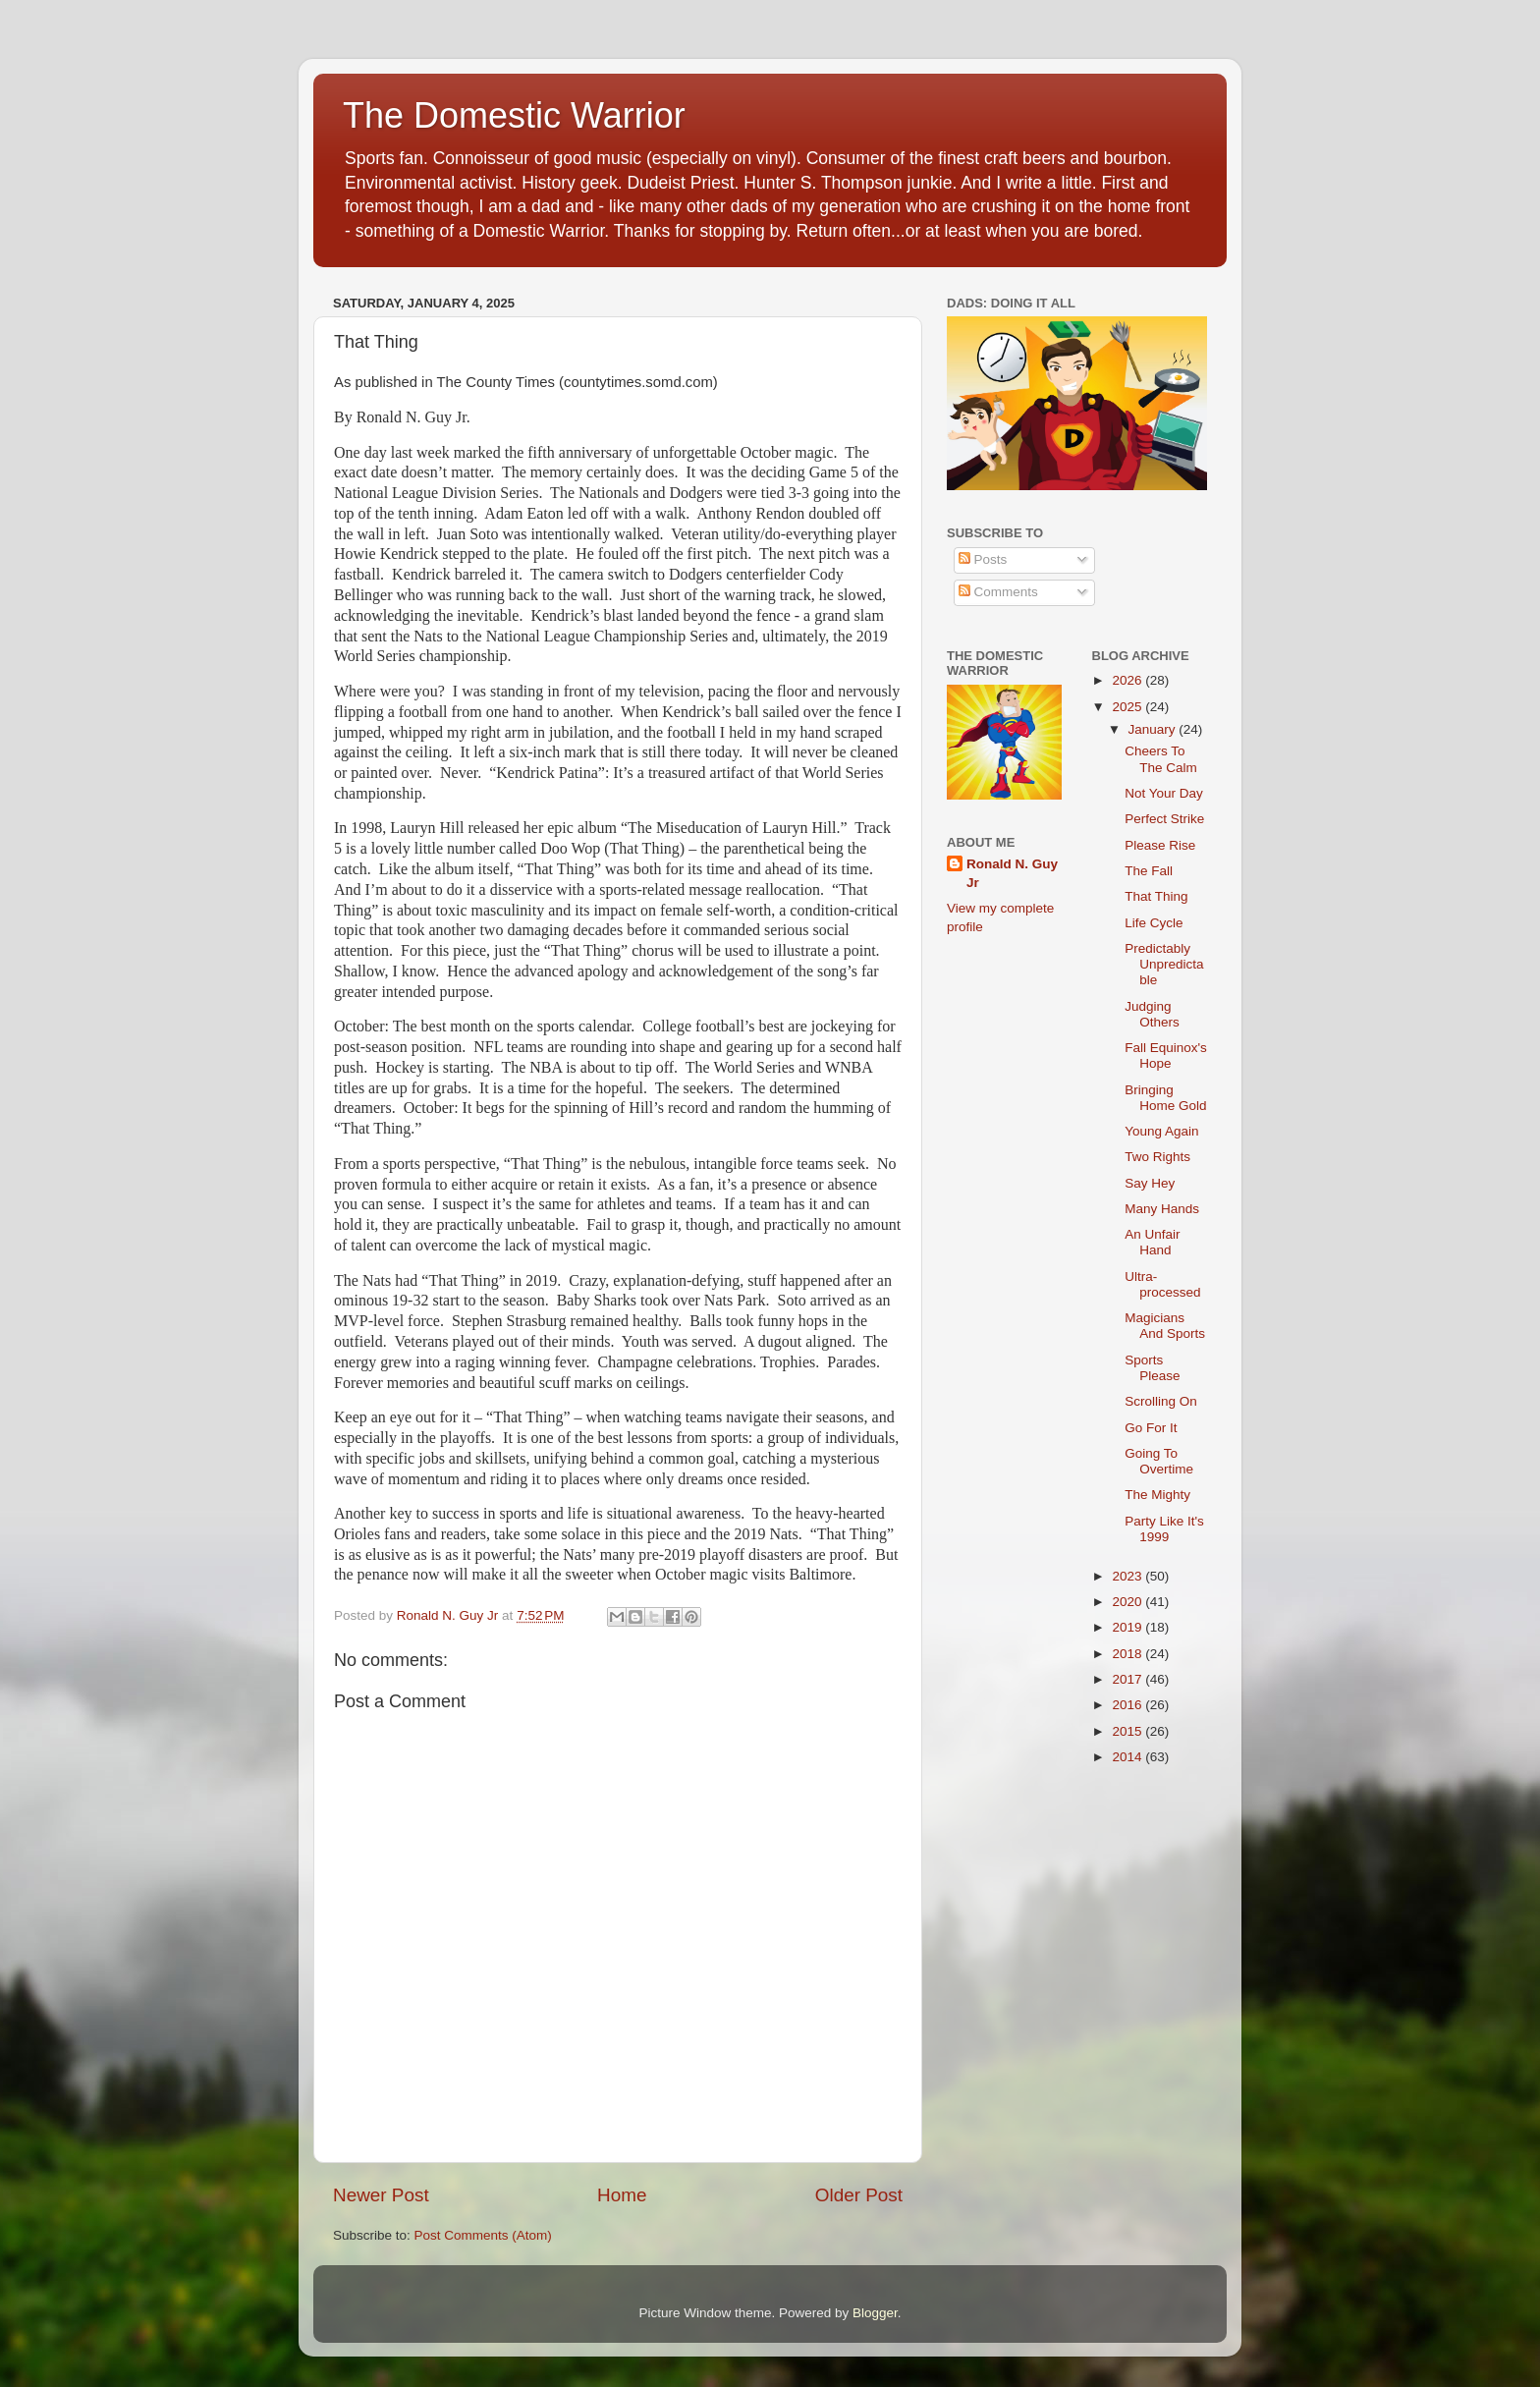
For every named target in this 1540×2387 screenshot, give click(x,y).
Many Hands (1162, 1208)
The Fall (1149, 870)
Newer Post (381, 2195)
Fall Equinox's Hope (1166, 1055)
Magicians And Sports (1165, 1325)
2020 (1128, 1601)
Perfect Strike (1164, 818)
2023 (1128, 1576)
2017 (1128, 1679)
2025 (1128, 706)
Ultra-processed (1162, 1284)
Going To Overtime (1159, 1461)
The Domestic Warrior (514, 115)
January (1154, 729)
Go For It (1151, 1427)
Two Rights (1157, 1156)
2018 (1128, 1653)
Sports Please (1152, 1368)
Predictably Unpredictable (1164, 964)
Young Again (1161, 1131)
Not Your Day (1164, 793)
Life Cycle (1153, 923)
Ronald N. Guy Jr (1012, 873)
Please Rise (1160, 845)
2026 (1128, 680)
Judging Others (1152, 1014)
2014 (1128, 1756)
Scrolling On (1161, 1401)
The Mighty (1157, 1494)
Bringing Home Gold (1165, 1097)
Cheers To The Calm (1161, 759)
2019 (1128, 1627)
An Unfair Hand (1152, 1242)
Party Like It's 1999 (1164, 1529)
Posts (983, 559)
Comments (998, 591)
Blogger (875, 2312)
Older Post (859, 2195)
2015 (1128, 1731)
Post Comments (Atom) (483, 2235)
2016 (1128, 1704)
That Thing (1156, 896)
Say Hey (1150, 1183)
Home (621, 2195)
